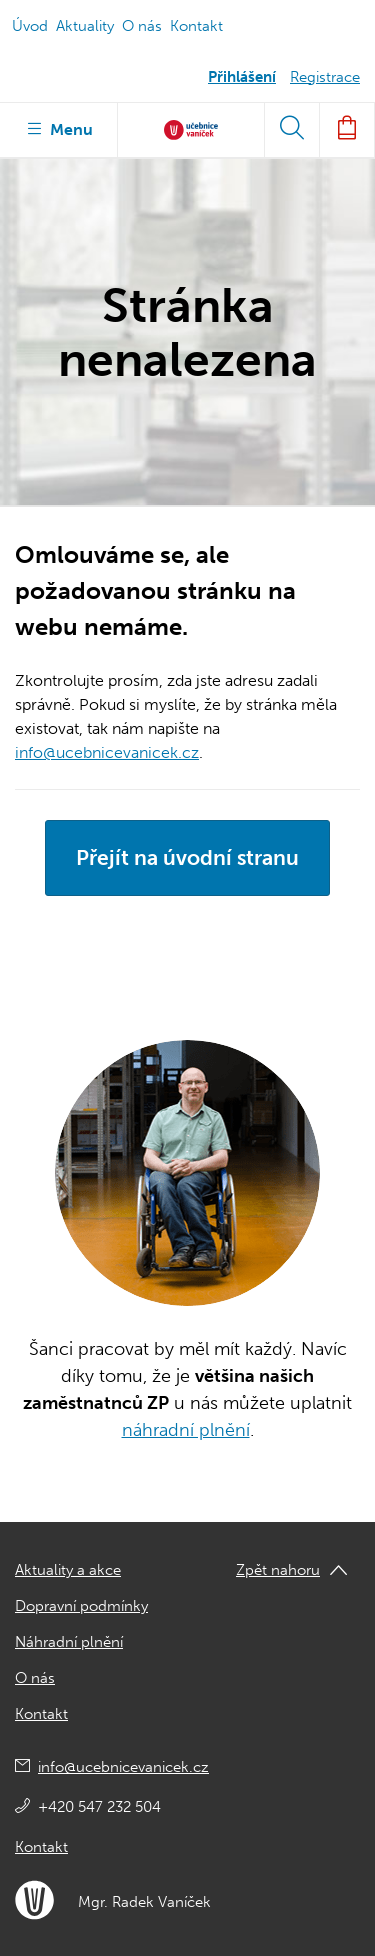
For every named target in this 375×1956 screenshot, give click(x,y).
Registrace (325, 77)
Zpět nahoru (278, 1570)
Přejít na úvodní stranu (187, 857)
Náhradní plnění (69, 1642)
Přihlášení (242, 77)
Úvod (30, 26)
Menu (58, 128)
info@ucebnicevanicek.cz (107, 752)
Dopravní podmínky (81, 1606)
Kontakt (196, 26)
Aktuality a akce (68, 1570)
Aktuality (85, 26)
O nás (142, 26)
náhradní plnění (186, 1430)
